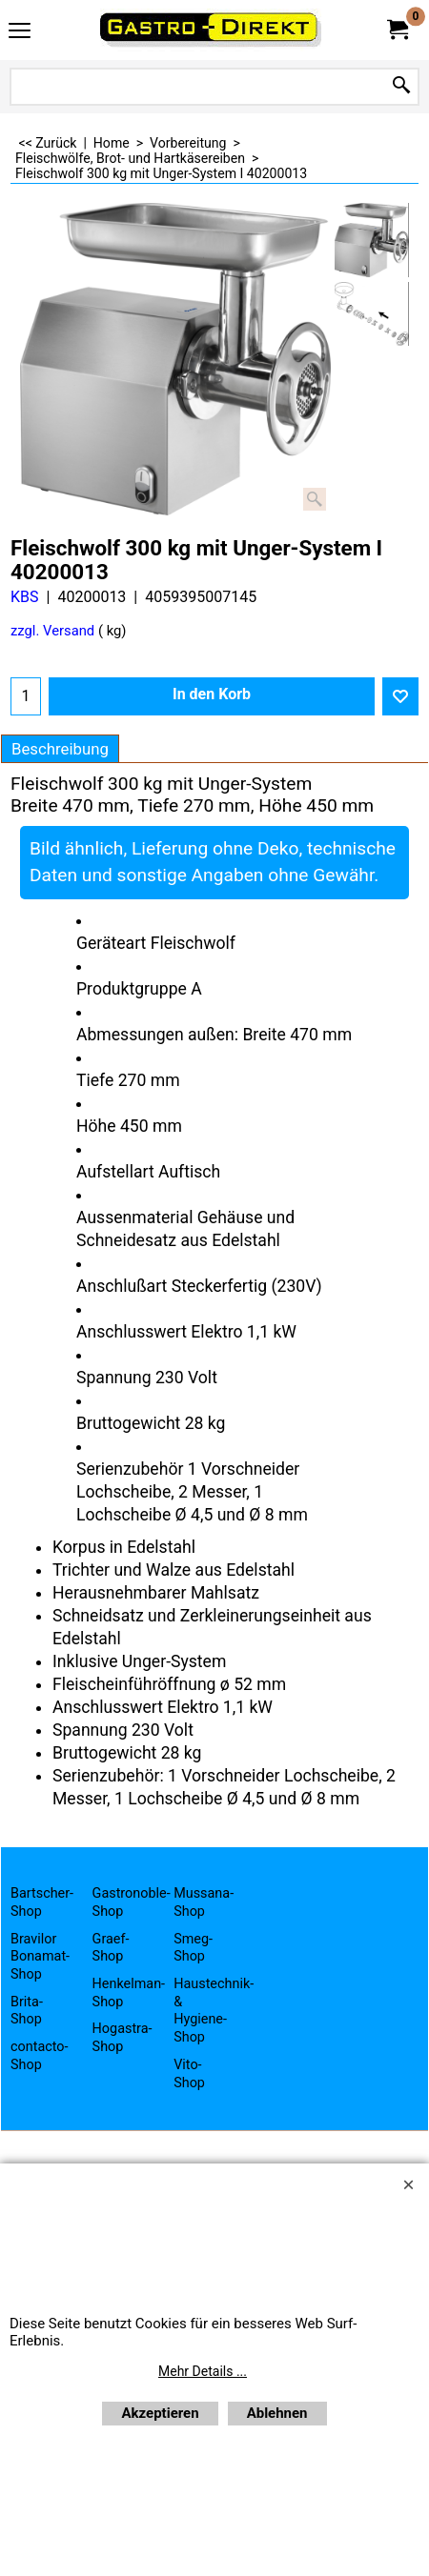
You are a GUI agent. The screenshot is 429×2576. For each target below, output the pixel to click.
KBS (24, 597)
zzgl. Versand (52, 630)
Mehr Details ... (202, 2371)
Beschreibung (60, 748)
